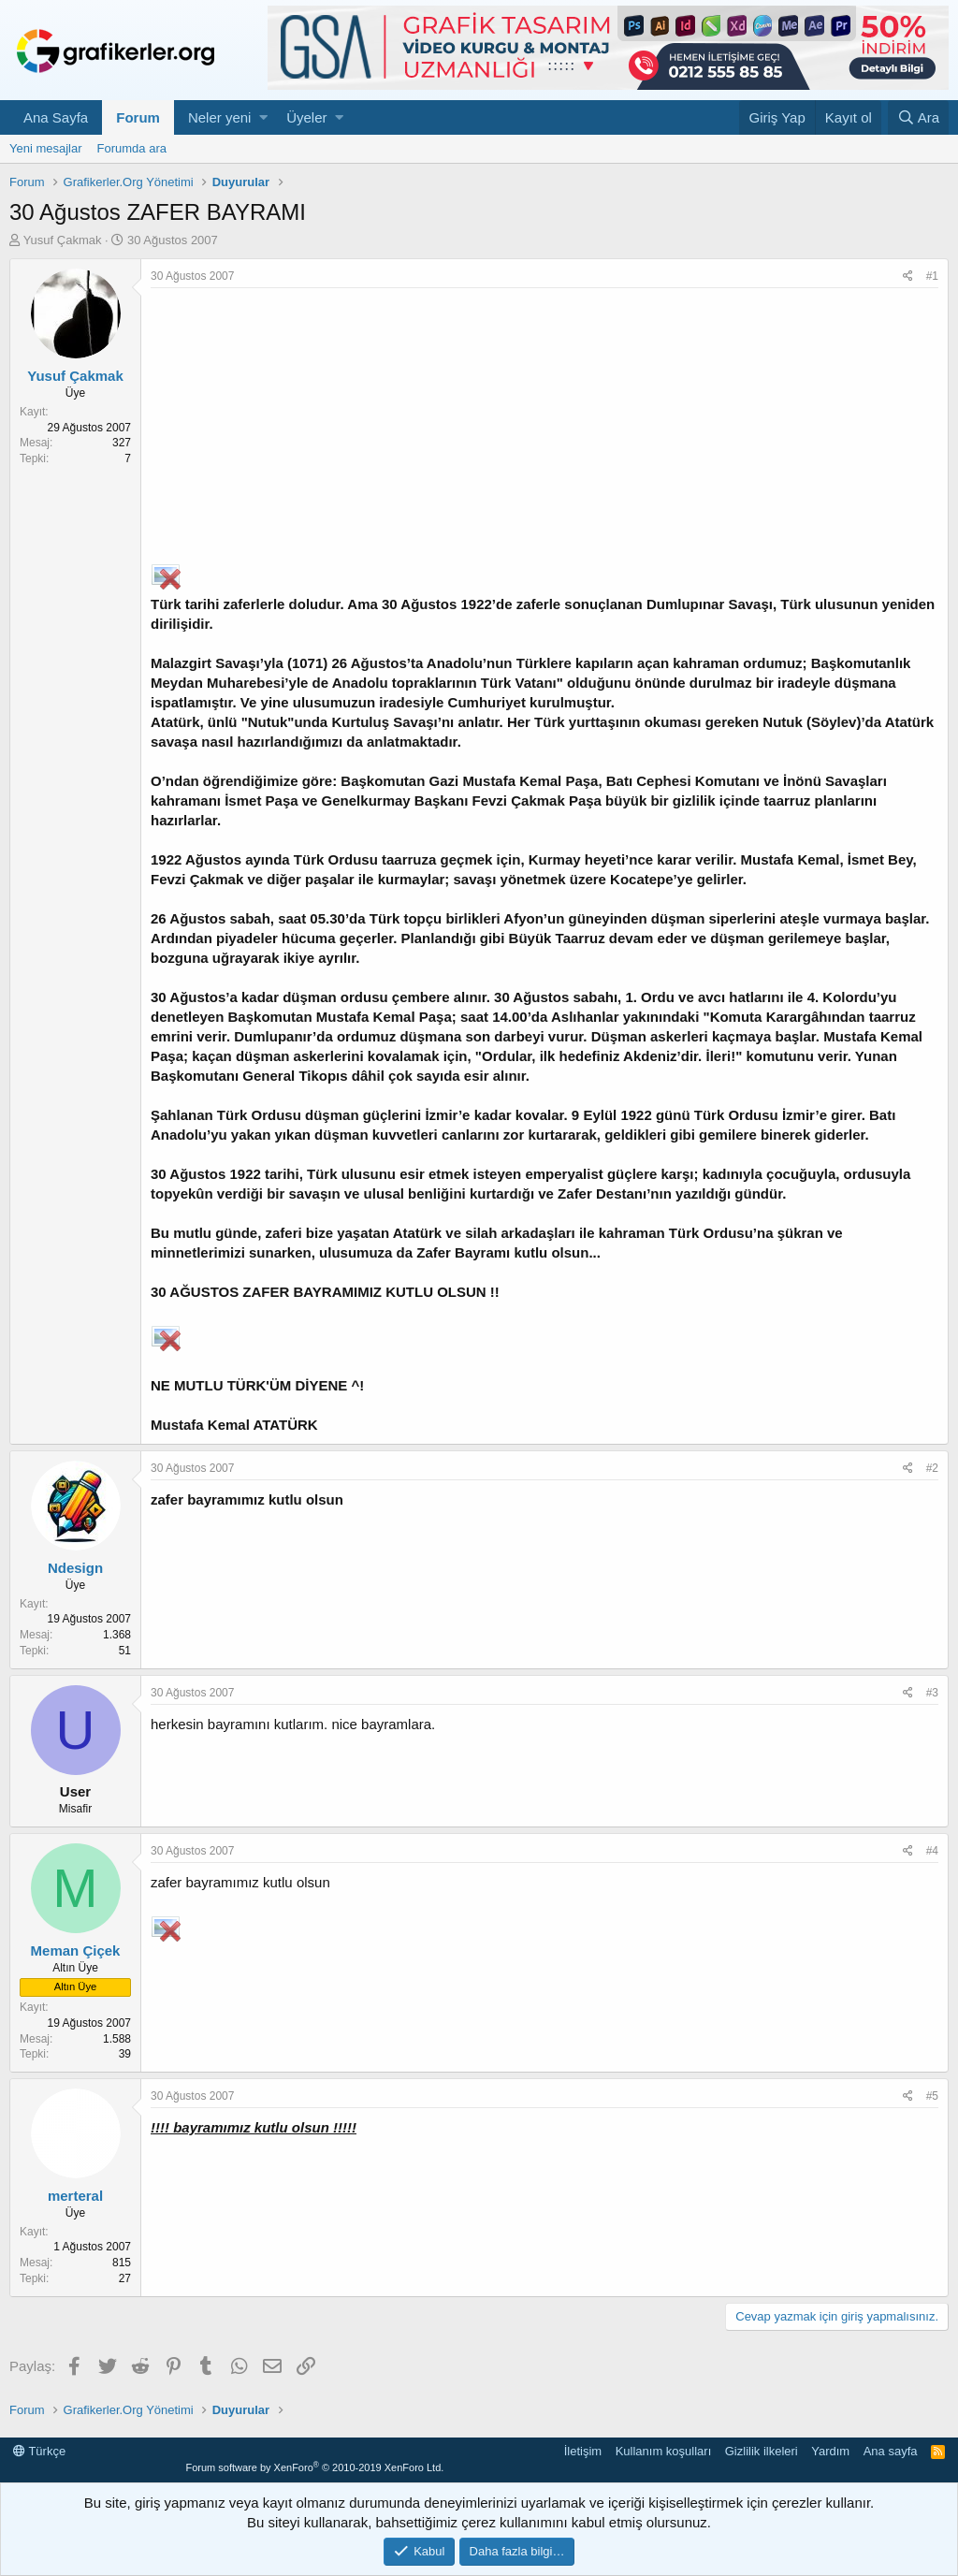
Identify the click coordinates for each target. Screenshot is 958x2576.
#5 (932, 2096)
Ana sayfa (891, 2451)
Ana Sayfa (55, 117)
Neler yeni (220, 117)
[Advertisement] (544, 429)
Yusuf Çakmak (62, 240)
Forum (138, 117)
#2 (932, 1468)
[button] (263, 117)
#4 (932, 1850)
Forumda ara (132, 148)
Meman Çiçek (76, 1950)
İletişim (583, 2451)
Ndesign (75, 1568)
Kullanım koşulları (664, 2451)
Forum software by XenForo (314, 2467)
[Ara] (918, 117)
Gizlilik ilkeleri (761, 2451)
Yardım (830, 2451)
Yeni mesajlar (45, 148)
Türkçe (39, 2451)
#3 (932, 1692)
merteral (75, 2196)
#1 (932, 276)
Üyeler (306, 117)
